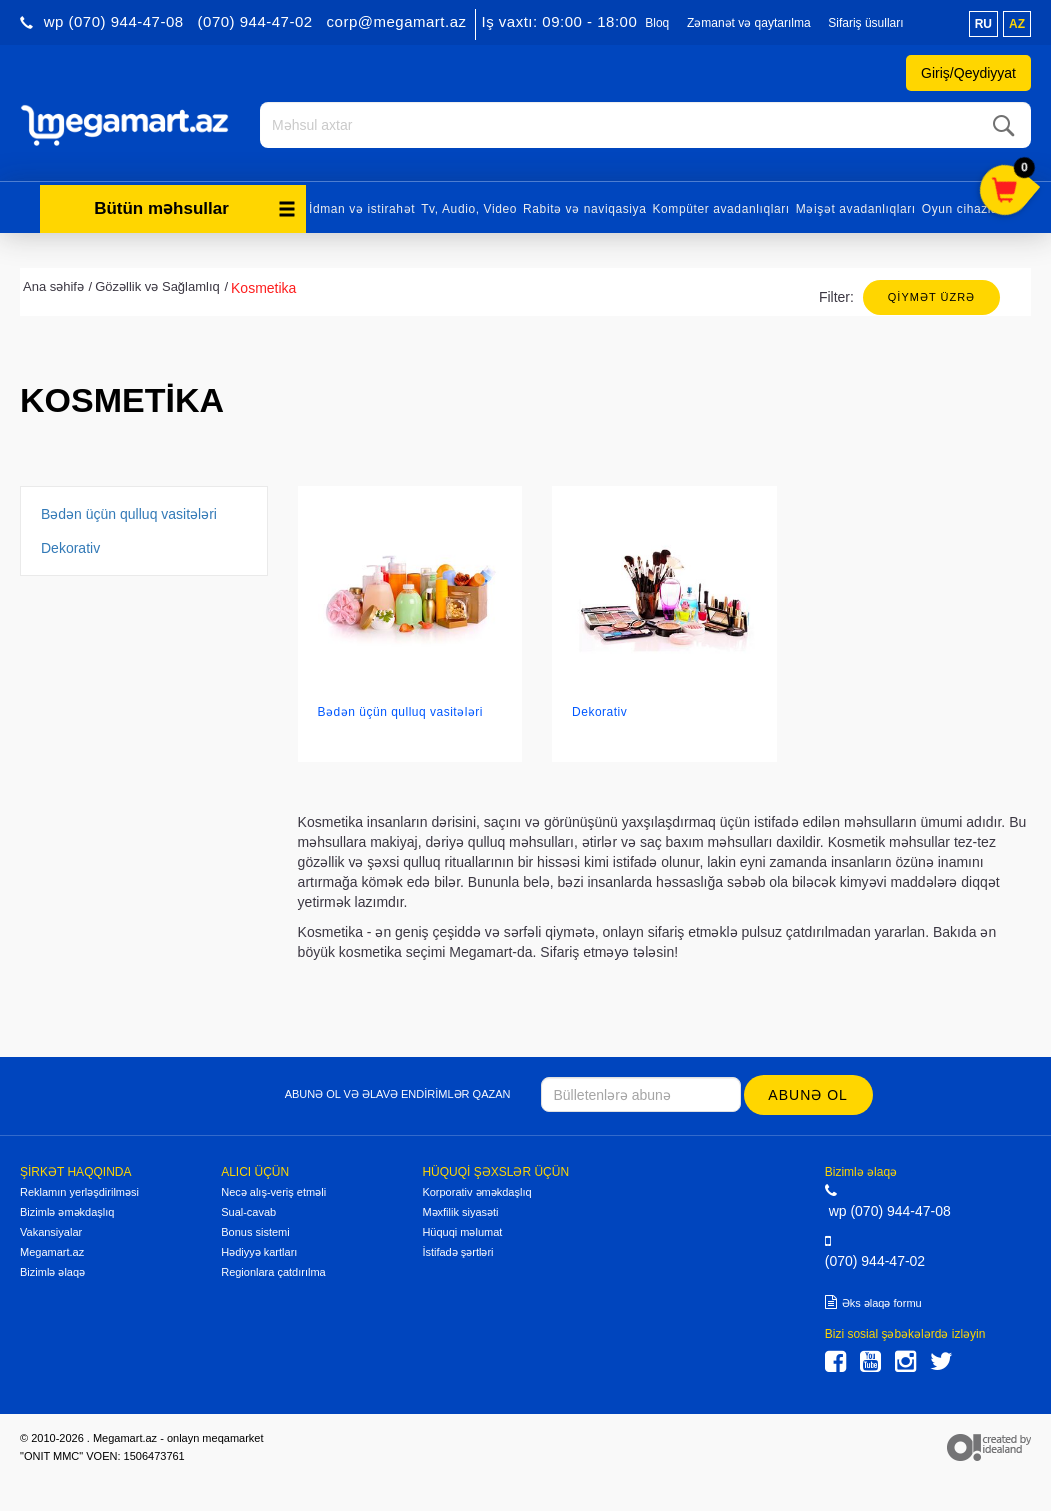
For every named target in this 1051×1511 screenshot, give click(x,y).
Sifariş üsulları (865, 23)
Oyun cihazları (964, 208)
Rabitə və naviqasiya (584, 208)
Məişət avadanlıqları (856, 208)
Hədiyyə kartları (259, 1251)
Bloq (657, 23)
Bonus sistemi (255, 1231)
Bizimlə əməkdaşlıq (67, 1211)
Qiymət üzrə (931, 296)
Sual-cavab (248, 1211)
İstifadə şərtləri (457, 1251)
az (1017, 24)
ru (983, 24)
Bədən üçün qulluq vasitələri (129, 513)
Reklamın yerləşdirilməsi (79, 1191)
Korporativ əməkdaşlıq (476, 1191)
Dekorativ (70, 547)
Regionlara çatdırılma (273, 1271)
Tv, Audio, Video (469, 208)
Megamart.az (52, 1251)
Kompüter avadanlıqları (720, 208)
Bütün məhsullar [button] (195, 207)
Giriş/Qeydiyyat (968, 73)
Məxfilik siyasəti (460, 1211)
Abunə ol (808, 1094)
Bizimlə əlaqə (52, 1271)
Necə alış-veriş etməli (273, 1191)
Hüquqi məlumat (462, 1231)
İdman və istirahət (362, 208)
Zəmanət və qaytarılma (749, 23)
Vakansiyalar (51, 1231)
